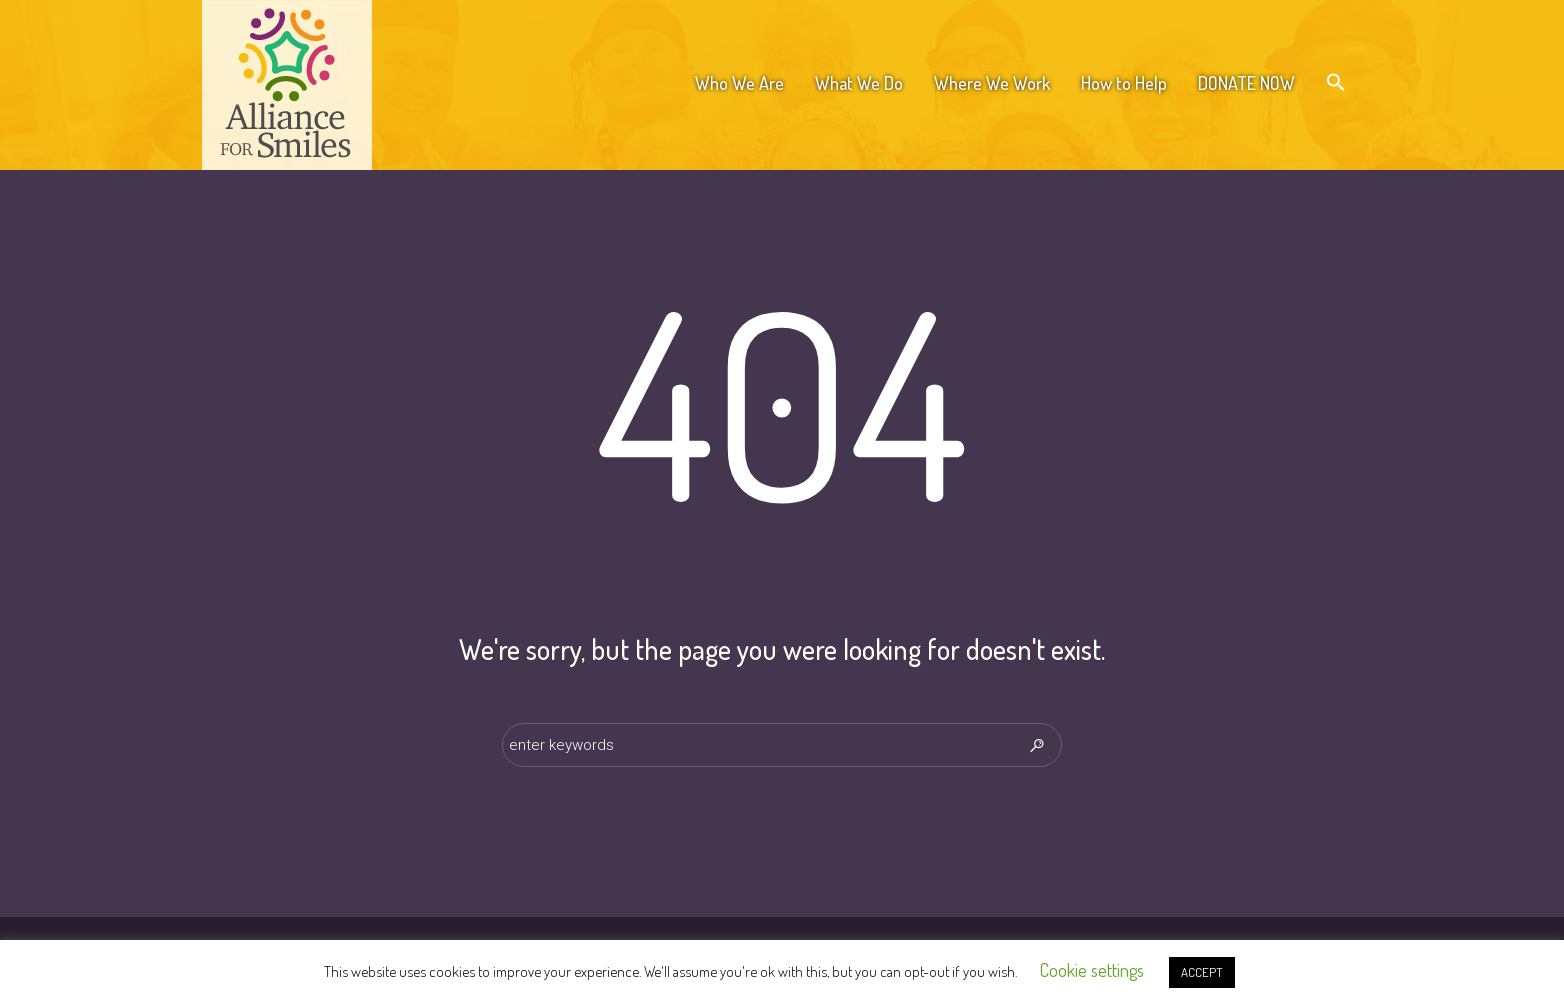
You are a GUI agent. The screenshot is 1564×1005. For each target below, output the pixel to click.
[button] (1336, 82)
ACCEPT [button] (1202, 972)
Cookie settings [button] (1092, 970)
